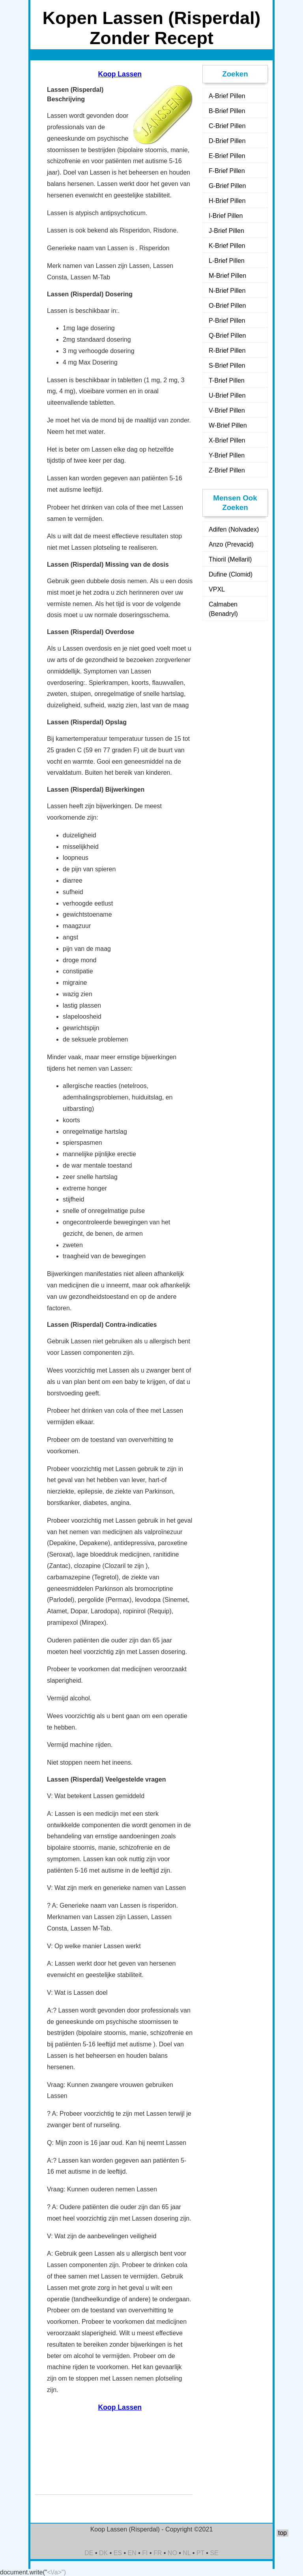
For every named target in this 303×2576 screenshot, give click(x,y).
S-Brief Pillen (227, 365)
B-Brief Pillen (227, 111)
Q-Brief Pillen (227, 335)
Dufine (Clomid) (230, 574)
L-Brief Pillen (227, 260)
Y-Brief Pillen (227, 455)
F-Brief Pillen (227, 170)
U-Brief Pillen (227, 395)
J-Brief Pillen (226, 230)
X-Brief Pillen (227, 440)
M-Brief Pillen (227, 275)
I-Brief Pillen (226, 215)
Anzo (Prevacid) (231, 544)
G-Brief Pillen (227, 185)
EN (132, 2553)
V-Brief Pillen (227, 410)
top (282, 2533)
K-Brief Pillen (227, 245)
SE (214, 2553)
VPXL (217, 589)
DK (103, 2553)
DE (88, 2553)
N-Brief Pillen (227, 290)
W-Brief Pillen (228, 425)
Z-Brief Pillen (227, 470)
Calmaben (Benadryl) (223, 609)
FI (145, 2553)
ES (118, 2553)
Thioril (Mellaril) (230, 559)
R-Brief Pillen (227, 350)
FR (157, 2553)
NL (187, 2553)
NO (172, 2553)
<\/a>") (56, 2572)
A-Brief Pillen (227, 96)
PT (200, 2553)
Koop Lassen (120, 74)
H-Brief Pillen (227, 200)
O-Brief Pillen (227, 305)
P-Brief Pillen (227, 320)
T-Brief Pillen (227, 380)
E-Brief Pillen (227, 156)
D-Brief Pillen (227, 141)
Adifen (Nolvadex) (234, 529)
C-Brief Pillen (227, 126)
